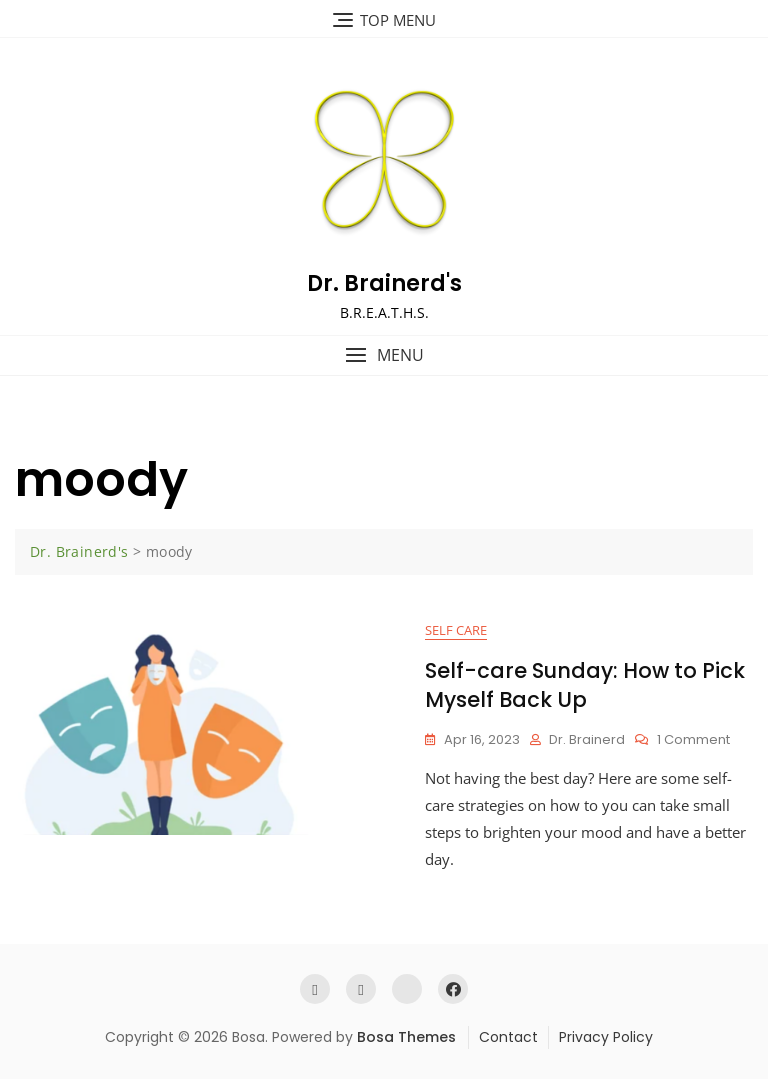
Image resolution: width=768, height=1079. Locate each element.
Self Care (456, 630)
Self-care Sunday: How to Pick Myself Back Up (585, 685)
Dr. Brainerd (587, 739)
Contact (508, 1037)
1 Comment (693, 740)
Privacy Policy (606, 1037)
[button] (384, 355)
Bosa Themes (406, 1037)
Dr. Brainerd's (384, 283)
